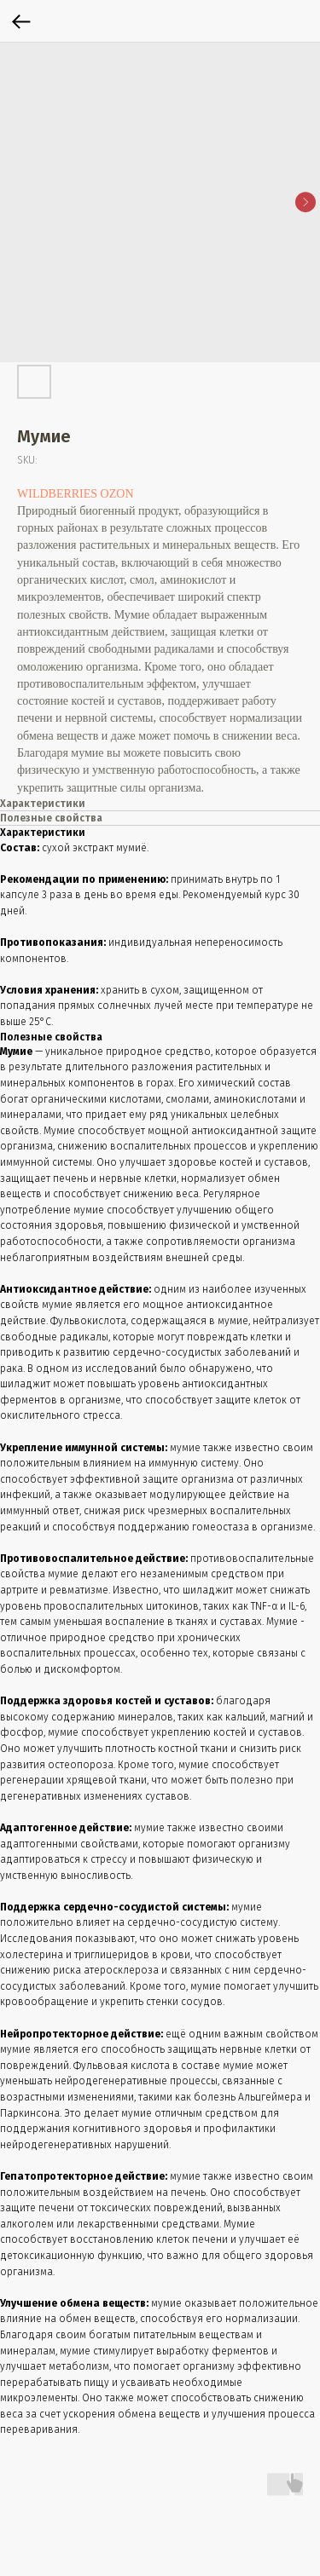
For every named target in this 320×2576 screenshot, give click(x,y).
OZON (117, 493)
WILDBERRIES (57, 493)
